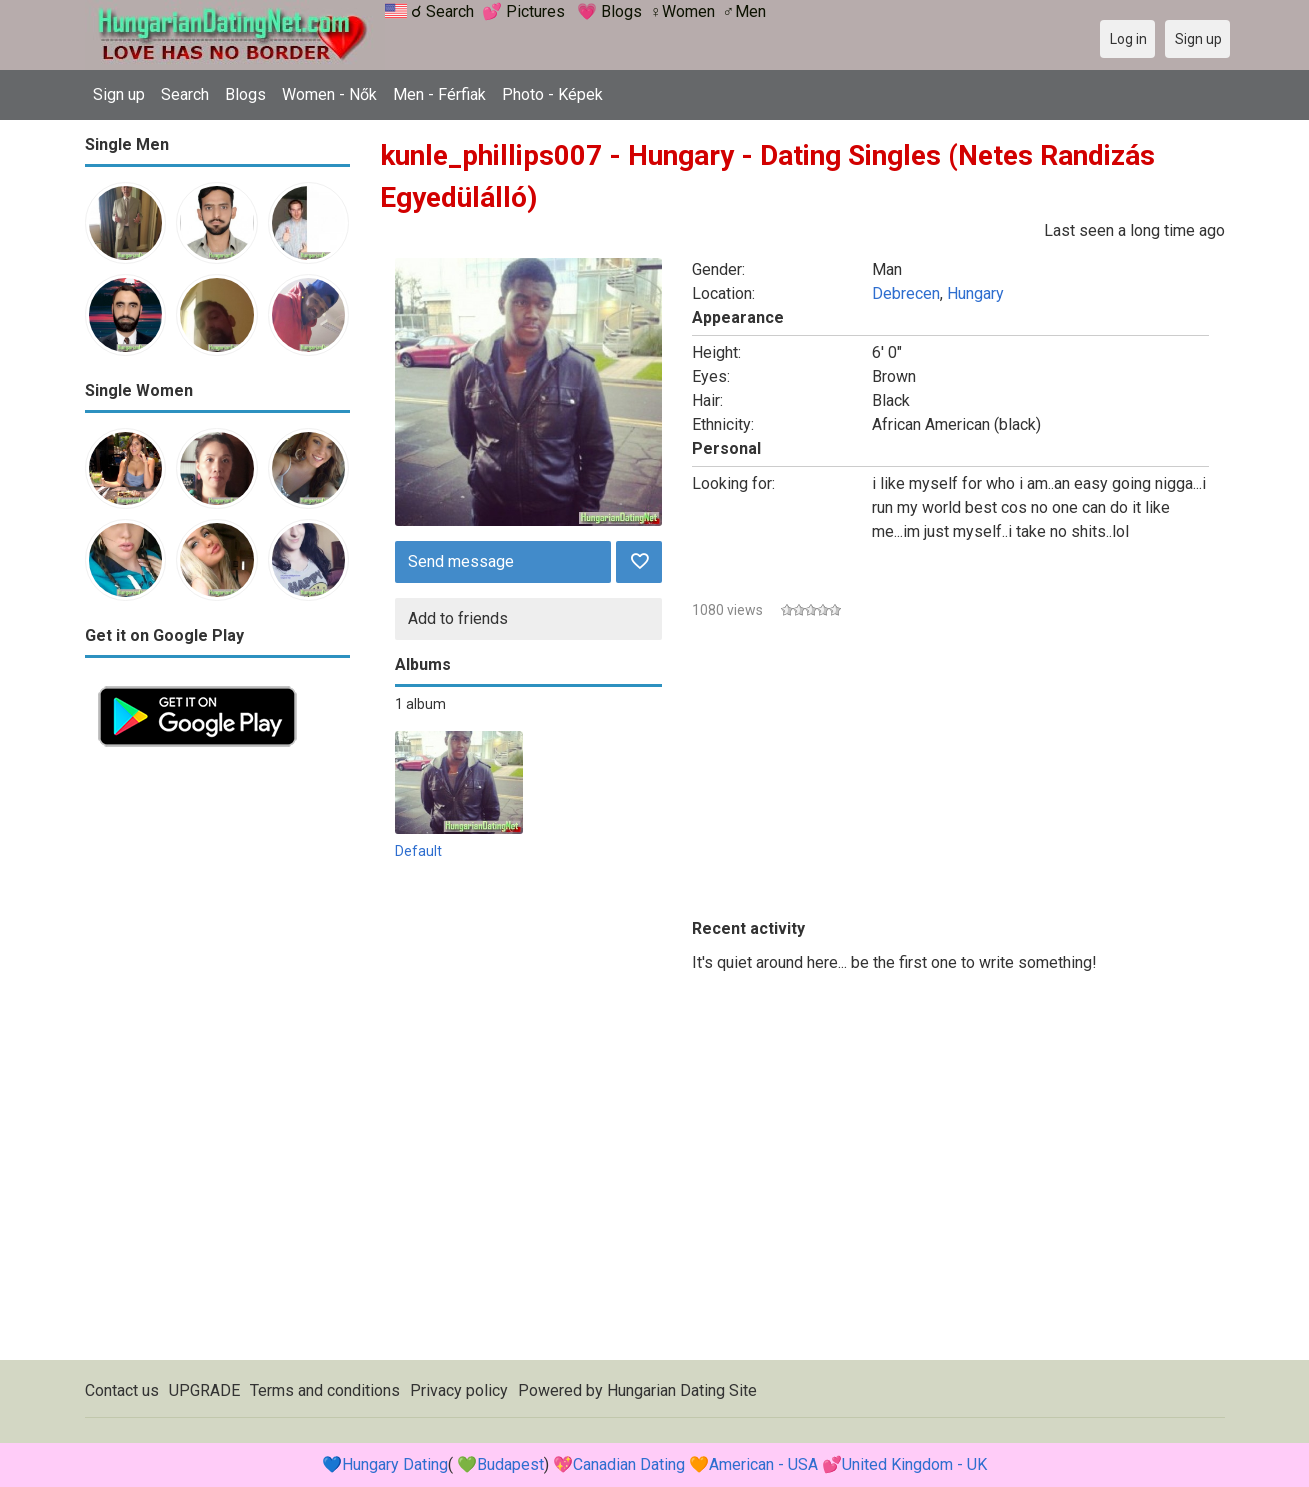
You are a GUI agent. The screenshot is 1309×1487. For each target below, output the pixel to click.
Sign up (119, 94)
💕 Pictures (523, 11)
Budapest (510, 1464)
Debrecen (906, 293)
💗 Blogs (609, 11)
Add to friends (458, 618)
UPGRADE (204, 1390)
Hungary (975, 293)
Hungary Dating (395, 1464)
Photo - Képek (552, 94)
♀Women (682, 11)
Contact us (122, 1390)
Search (185, 94)
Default (418, 851)
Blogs (245, 94)
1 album (420, 704)
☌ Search (442, 11)
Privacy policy (459, 1390)
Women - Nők (329, 94)
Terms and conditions (325, 1390)
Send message (461, 561)
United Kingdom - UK (914, 1464)
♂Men (744, 11)
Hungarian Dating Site (682, 1390)
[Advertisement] (217, 1060)
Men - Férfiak (439, 94)
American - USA (763, 1464)
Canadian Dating (629, 1464)
